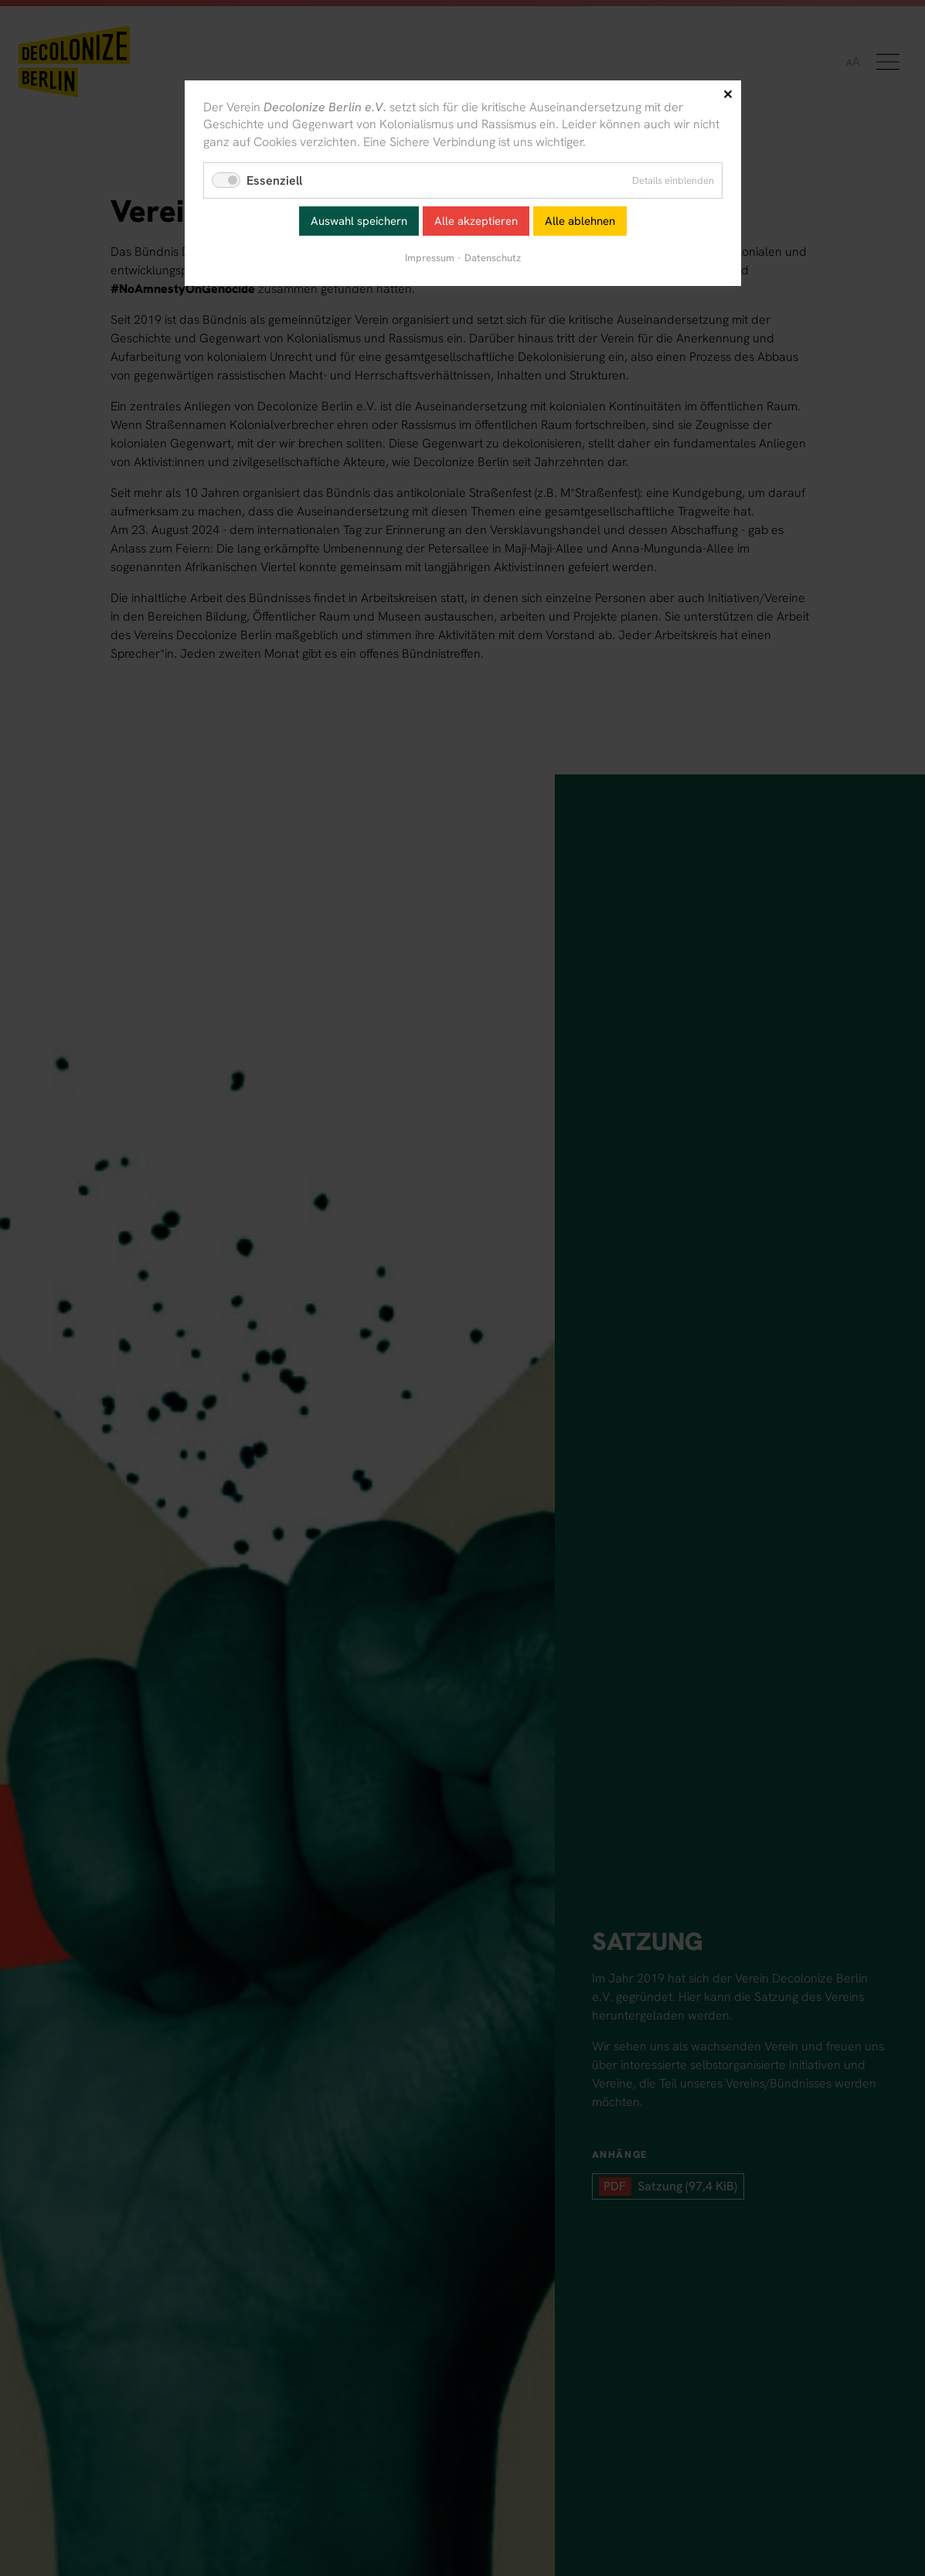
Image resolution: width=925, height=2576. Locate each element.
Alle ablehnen (580, 221)
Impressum (429, 257)
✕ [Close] (728, 95)
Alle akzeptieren (476, 221)
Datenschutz (492, 257)
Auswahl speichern (359, 221)
